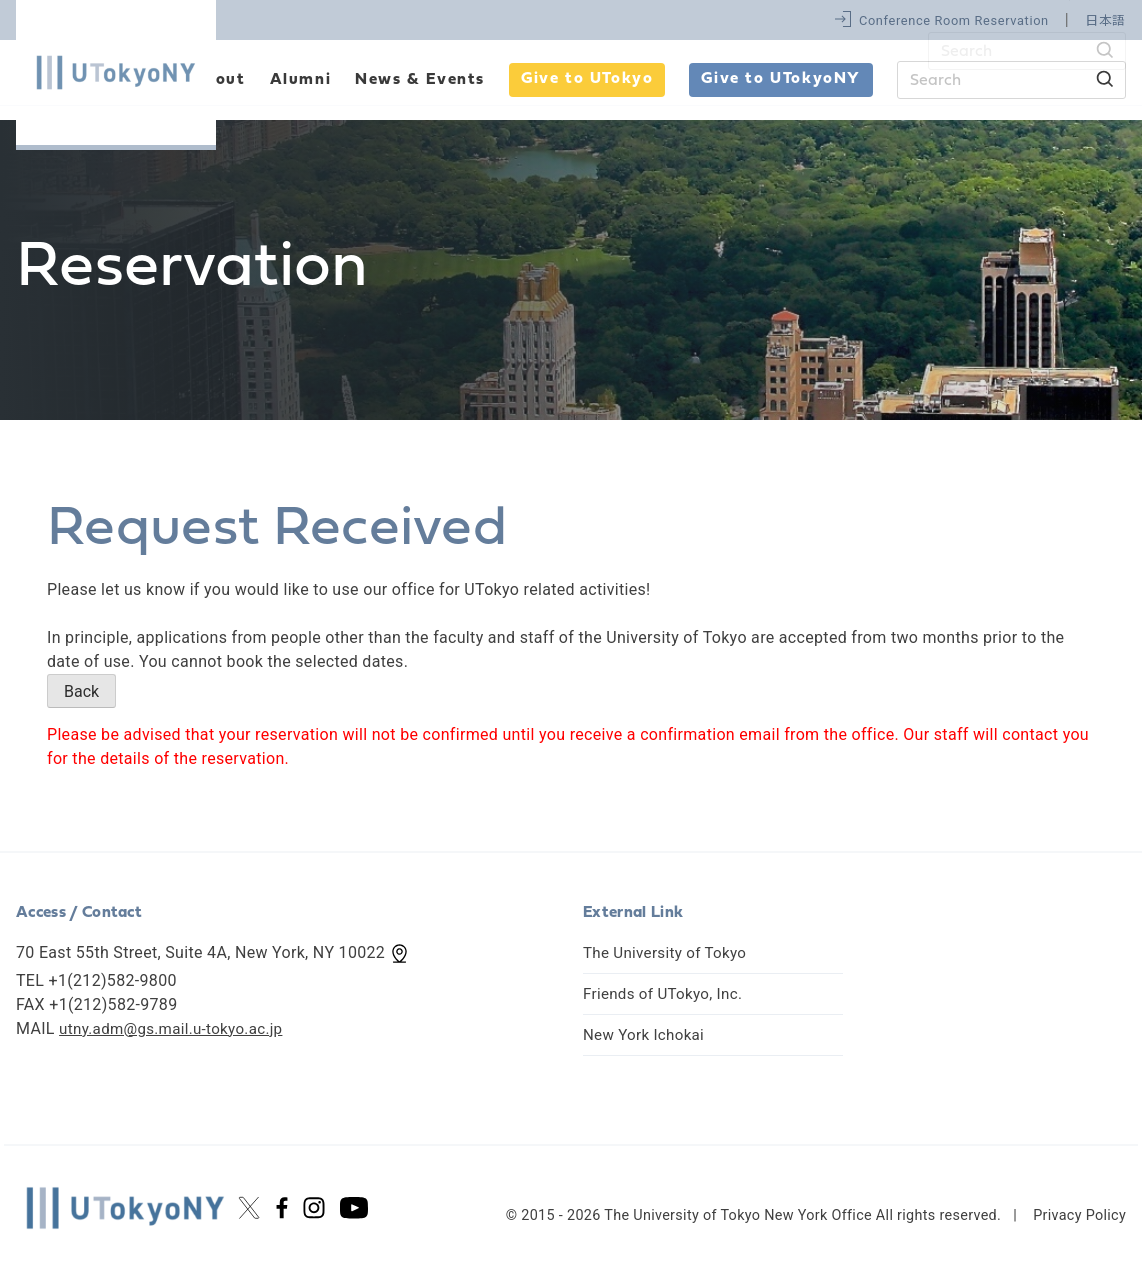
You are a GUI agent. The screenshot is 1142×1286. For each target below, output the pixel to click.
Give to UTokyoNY (781, 79)
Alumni (301, 80)
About (219, 80)
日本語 (1105, 20)
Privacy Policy (1079, 1215)
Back (81, 691)
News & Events (420, 80)
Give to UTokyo (587, 79)
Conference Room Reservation (954, 20)
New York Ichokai (647, 1034)
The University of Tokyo (669, 952)
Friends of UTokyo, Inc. (667, 993)
